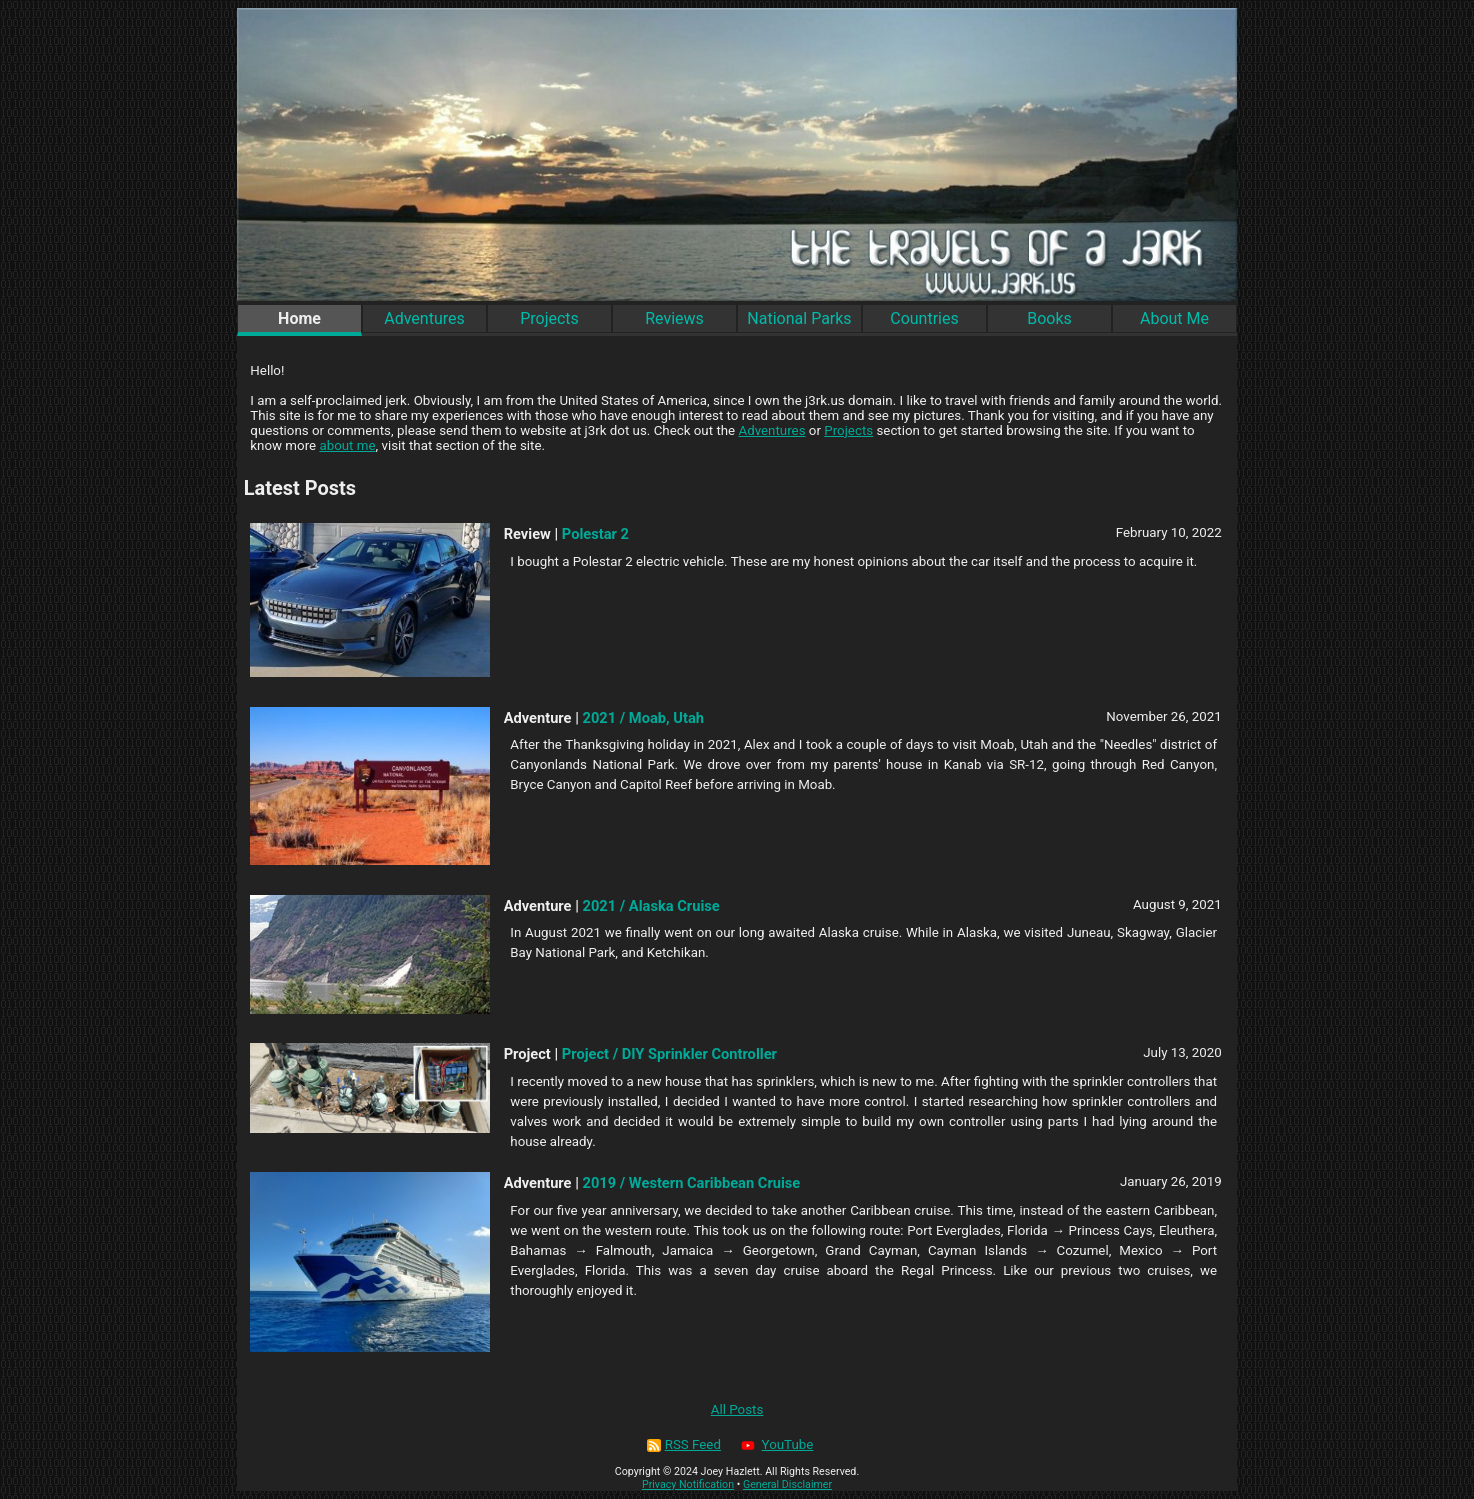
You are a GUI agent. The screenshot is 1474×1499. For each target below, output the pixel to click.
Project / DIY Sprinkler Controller (669, 1054)
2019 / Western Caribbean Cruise (692, 1183)
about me (347, 445)
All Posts (737, 1409)
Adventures (424, 318)
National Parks (799, 318)
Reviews (674, 318)
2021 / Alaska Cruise (651, 906)
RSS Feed (684, 1444)
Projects (549, 318)
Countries (924, 318)
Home (299, 318)
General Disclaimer (787, 1484)
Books (1049, 318)
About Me (1174, 318)
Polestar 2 (595, 534)
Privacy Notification (688, 1484)
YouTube (776, 1444)
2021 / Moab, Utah (643, 718)
